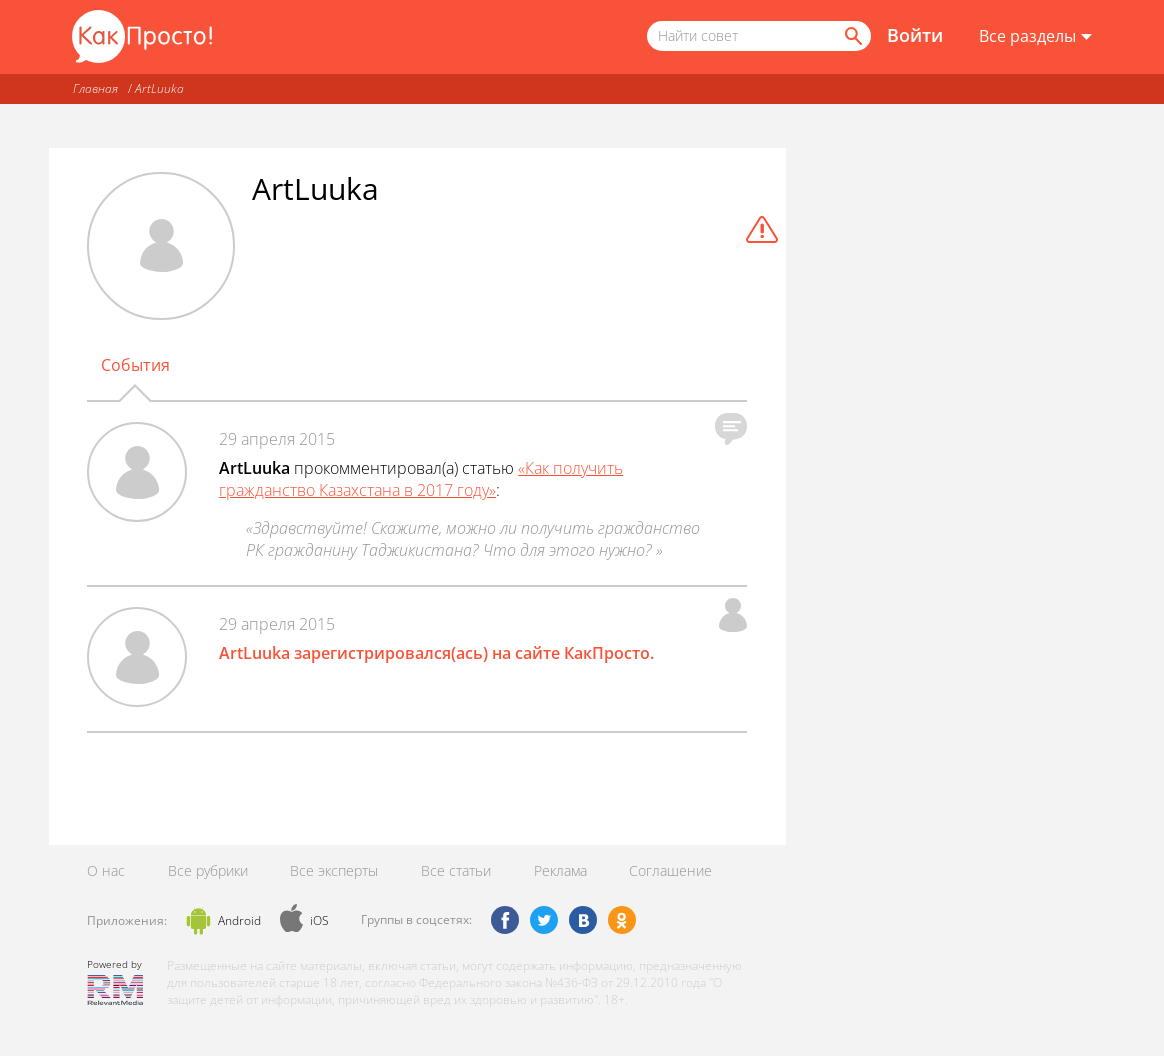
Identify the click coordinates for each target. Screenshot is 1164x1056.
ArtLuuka (159, 88)
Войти (915, 35)
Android (239, 920)
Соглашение (670, 870)
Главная (95, 88)
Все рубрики (208, 870)
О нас (106, 870)
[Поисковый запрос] (759, 36)
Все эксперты (334, 870)
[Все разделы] (1035, 37)
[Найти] (852, 36)
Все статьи (456, 870)
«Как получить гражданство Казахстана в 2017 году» (421, 479)
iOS (319, 920)
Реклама (560, 870)
